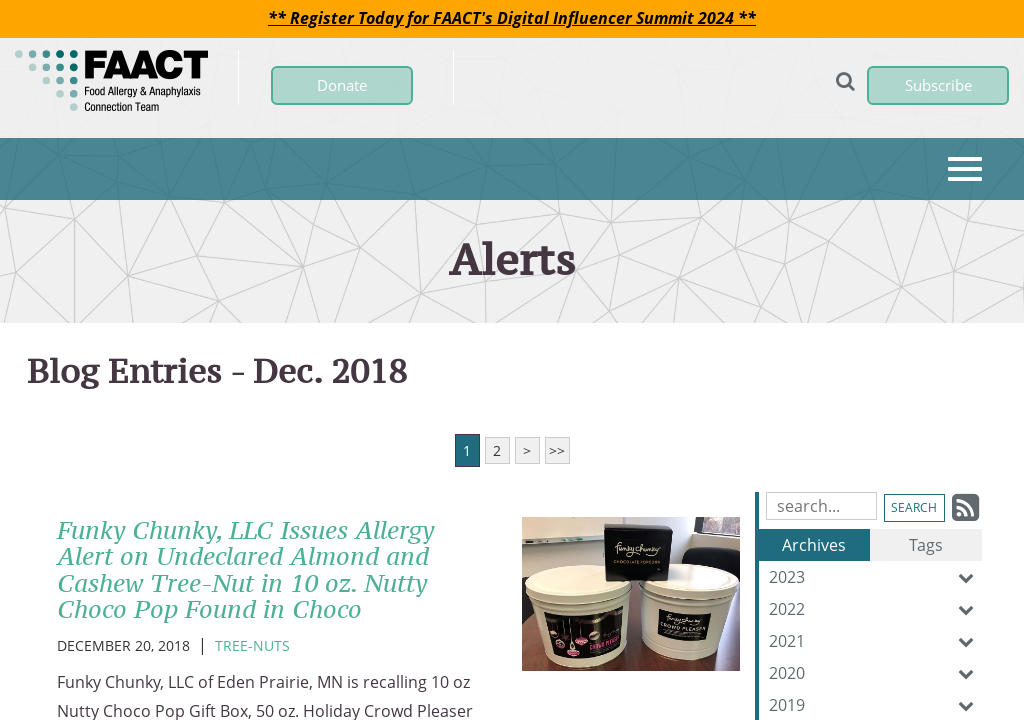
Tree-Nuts (252, 645)
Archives (814, 545)
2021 (876, 641)
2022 (876, 609)
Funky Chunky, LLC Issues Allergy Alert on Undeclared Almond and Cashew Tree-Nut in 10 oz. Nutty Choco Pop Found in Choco (245, 569)
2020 (876, 673)
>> (557, 450)
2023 (876, 577)
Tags (926, 545)
